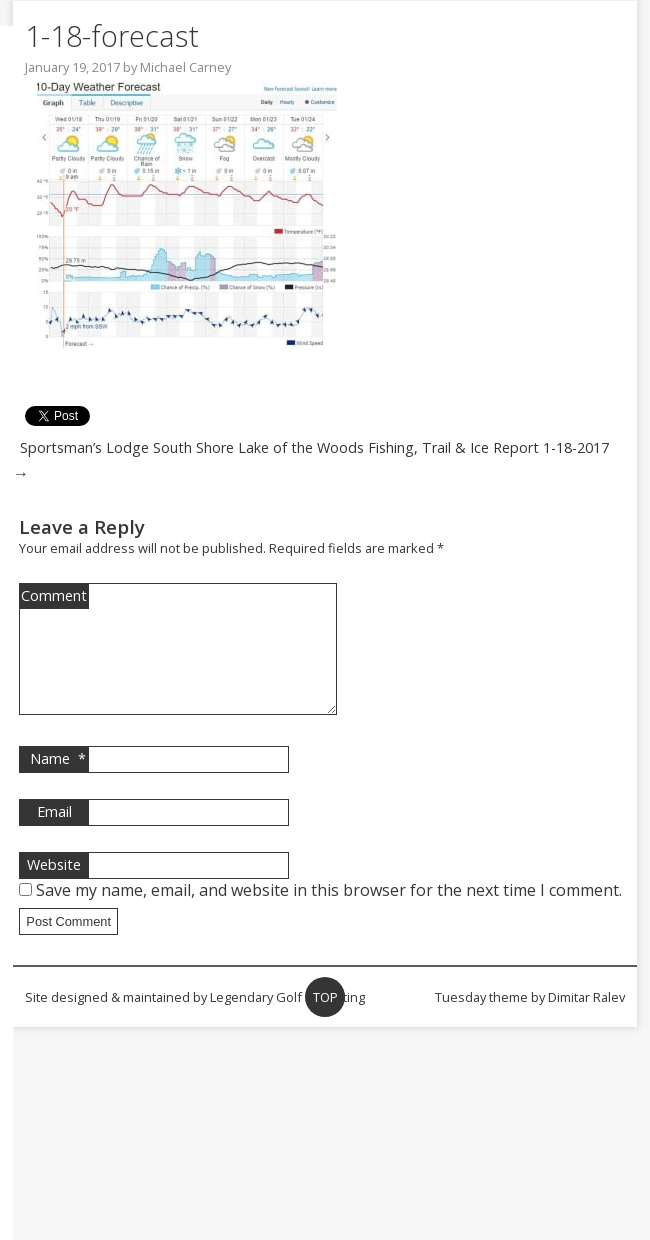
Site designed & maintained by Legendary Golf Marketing (195, 1021)
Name (58, 783)
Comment (54, 595)
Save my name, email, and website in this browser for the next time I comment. (329, 914)
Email (54, 835)
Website (54, 888)
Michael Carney (185, 67)
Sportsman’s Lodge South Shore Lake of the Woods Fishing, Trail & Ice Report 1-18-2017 (314, 447)
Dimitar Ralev (586, 1021)
